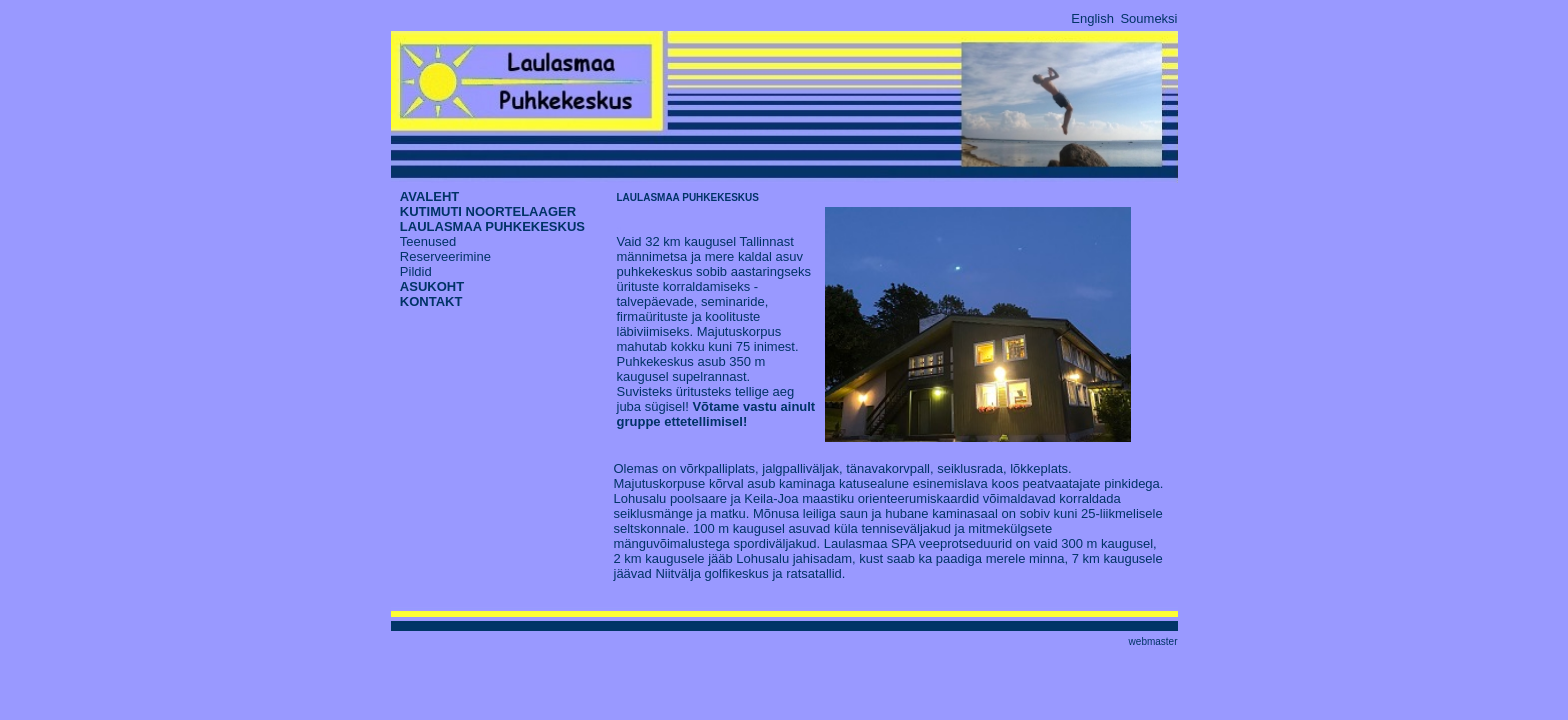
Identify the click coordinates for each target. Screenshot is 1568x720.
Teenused (428, 241)
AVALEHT (429, 196)
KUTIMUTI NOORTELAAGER (488, 211)
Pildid (416, 271)
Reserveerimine (445, 256)
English (1092, 18)
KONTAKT (431, 301)
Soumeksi (1148, 18)
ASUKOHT (432, 286)
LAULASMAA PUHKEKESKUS (492, 226)
